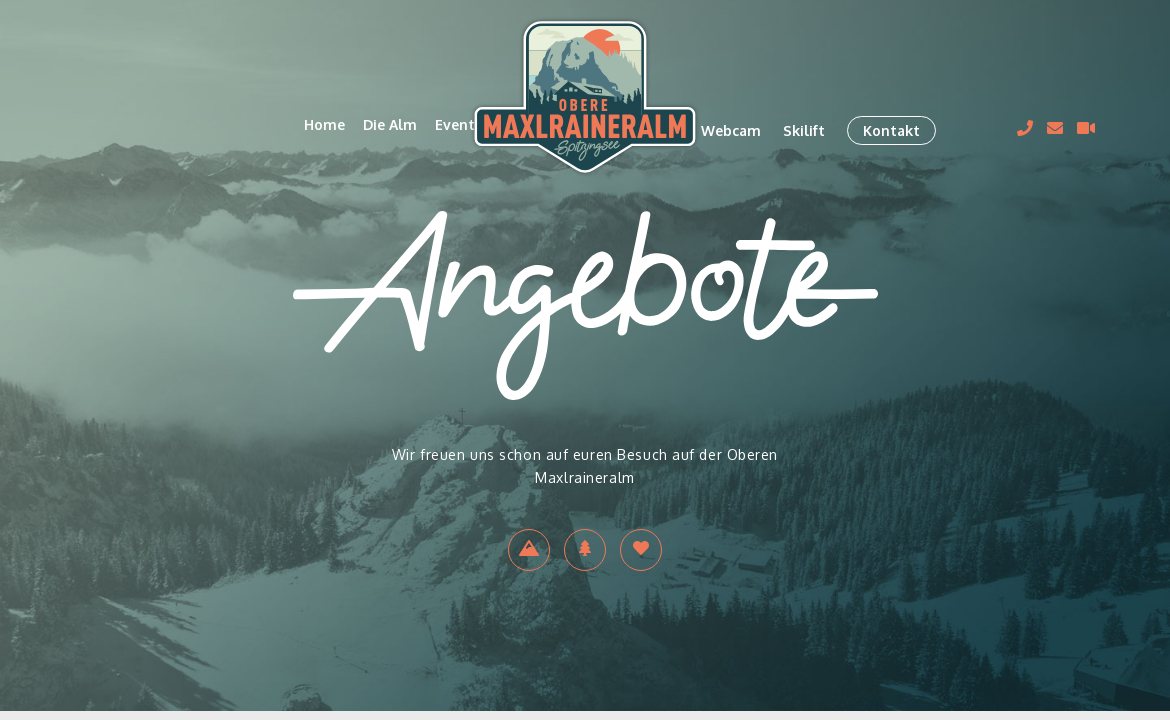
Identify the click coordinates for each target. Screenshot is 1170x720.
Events (458, 124)
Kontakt (891, 130)
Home (324, 124)
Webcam (731, 130)
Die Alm (390, 124)
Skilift (804, 130)
